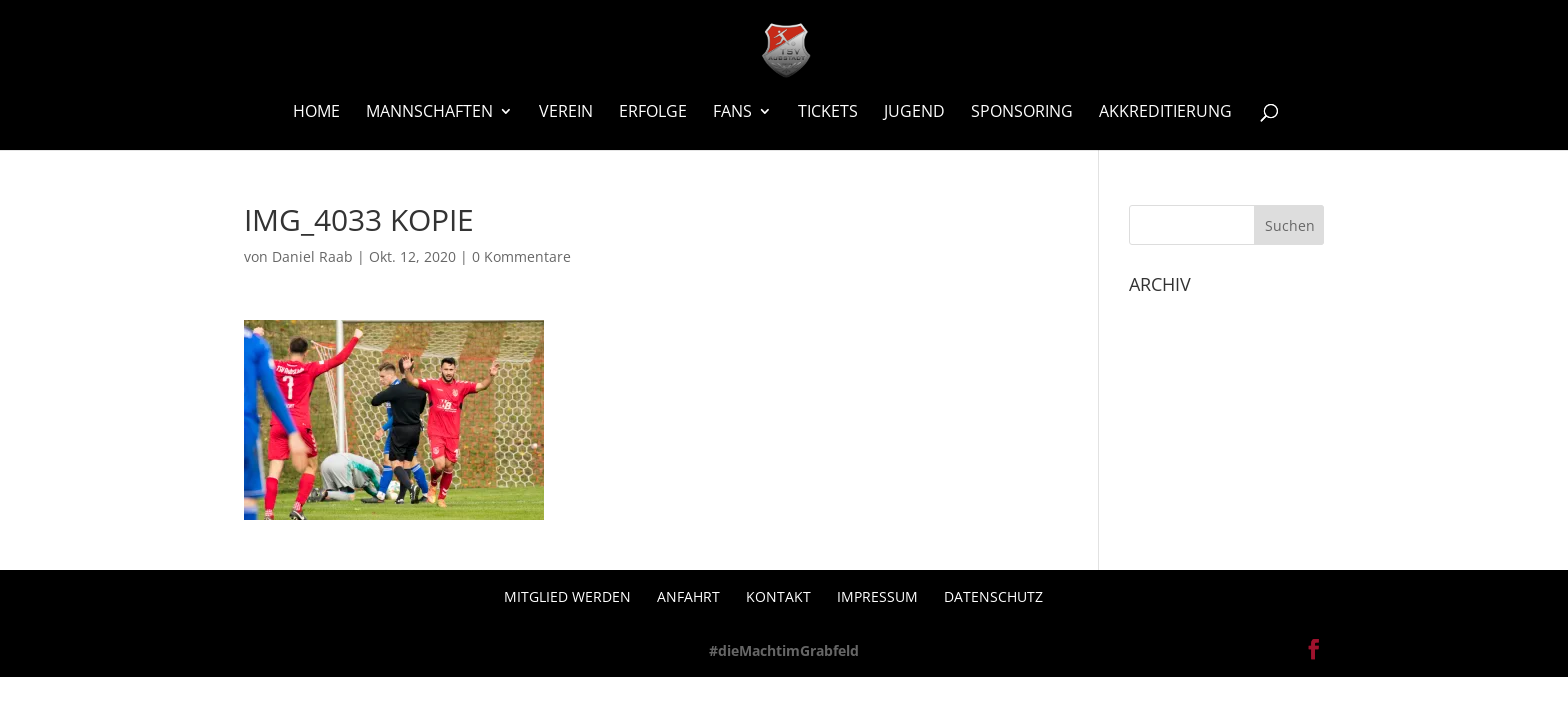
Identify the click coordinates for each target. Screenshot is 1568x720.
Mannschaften (429, 113)
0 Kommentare (521, 256)
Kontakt (778, 596)
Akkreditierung (1165, 113)
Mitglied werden (567, 596)
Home (316, 113)
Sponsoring (1022, 113)
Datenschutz (993, 596)
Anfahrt (688, 596)
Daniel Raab (312, 256)
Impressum (877, 596)
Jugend (914, 113)
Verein (566, 113)
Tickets (828, 113)
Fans (732, 113)
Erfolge (653, 113)
